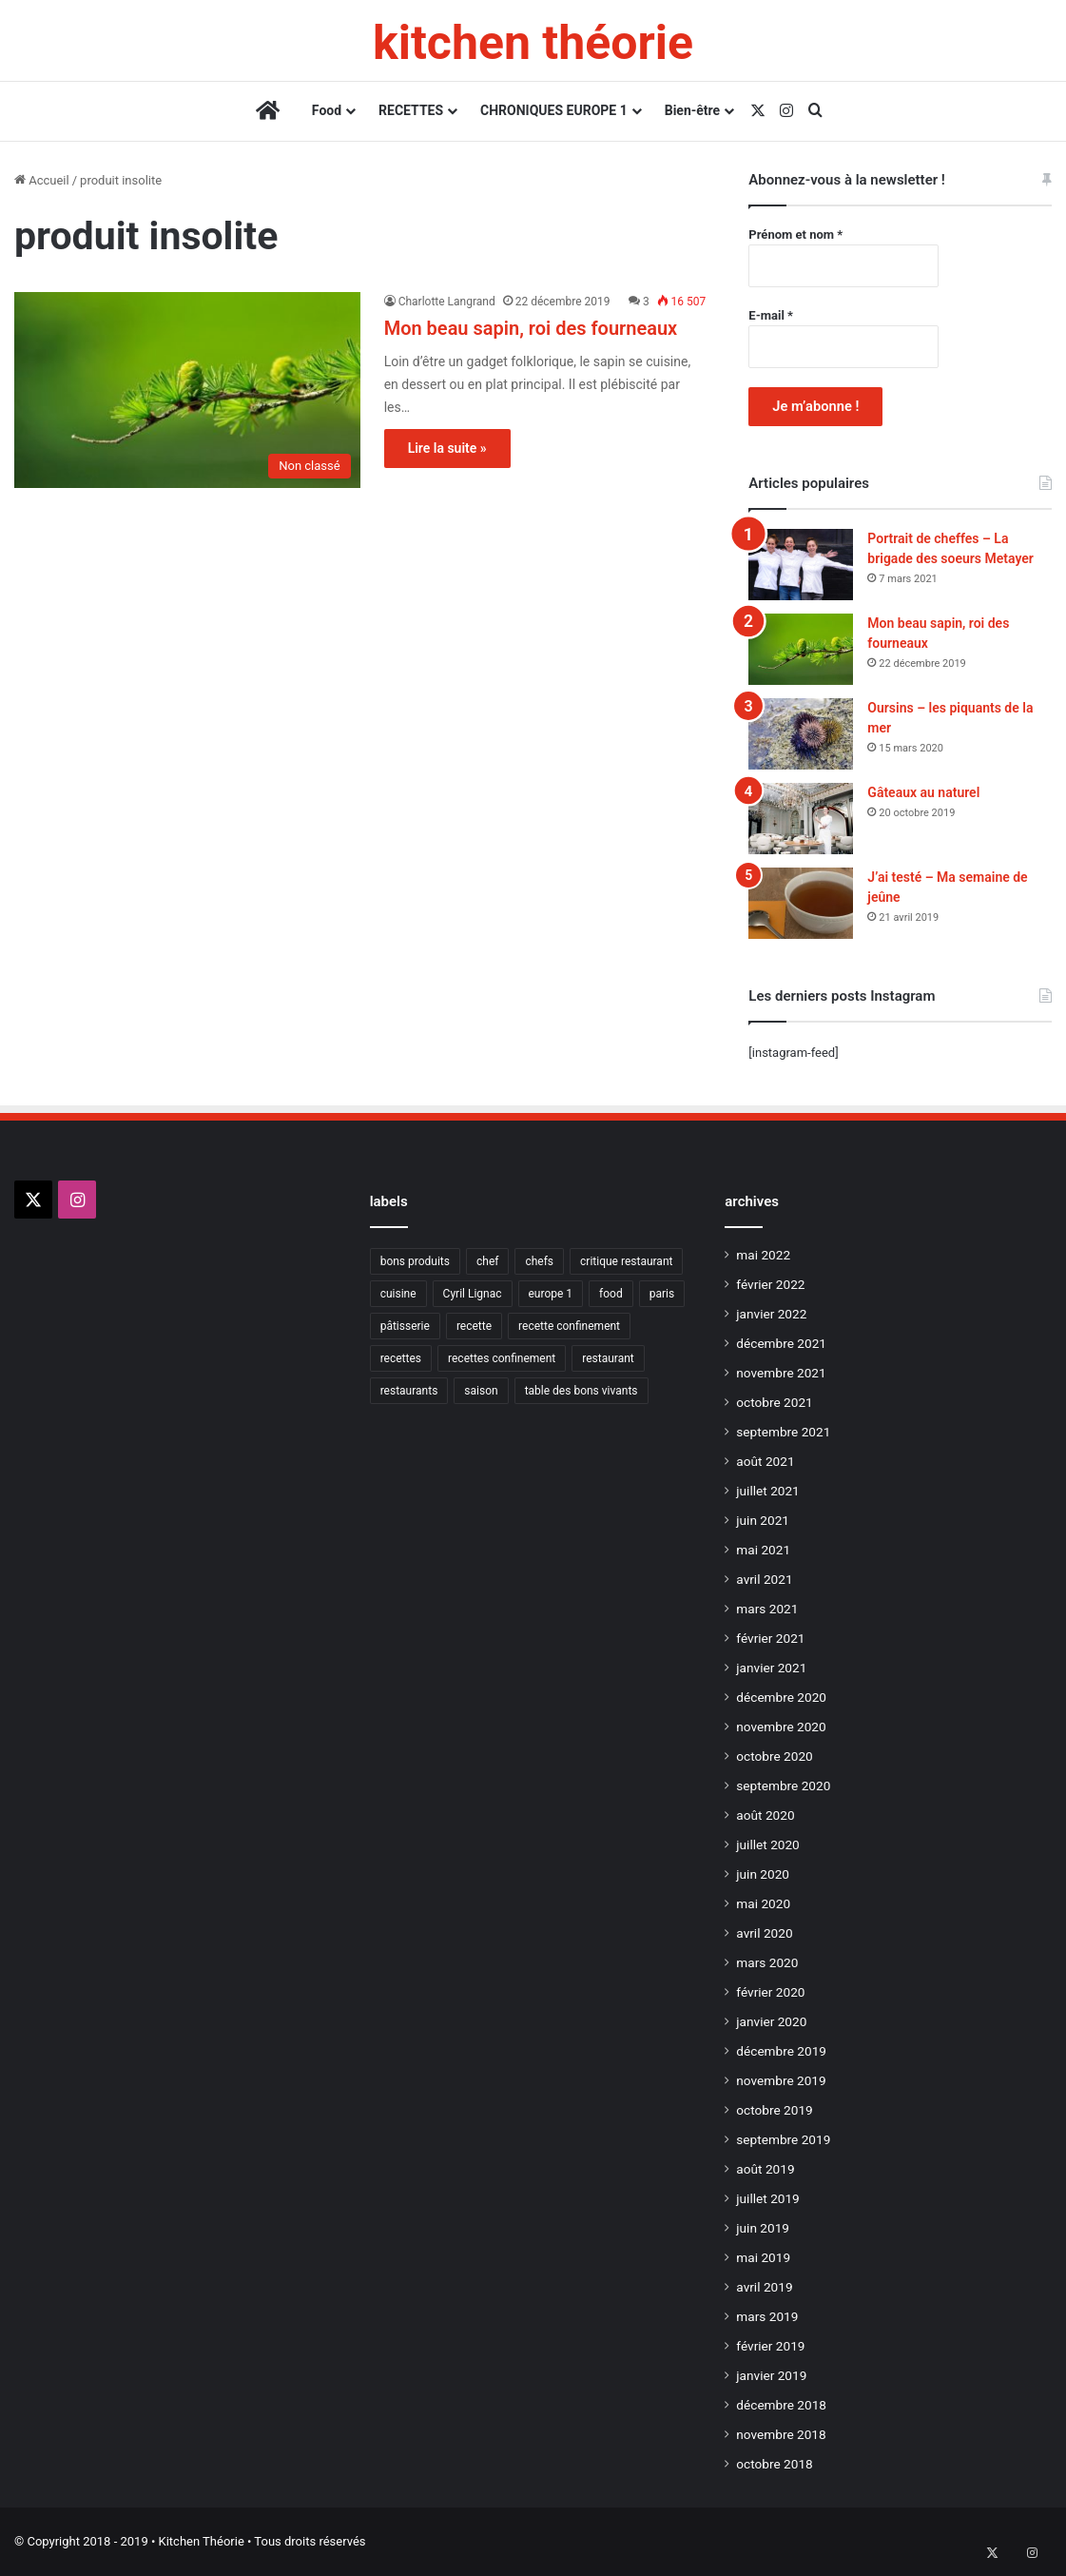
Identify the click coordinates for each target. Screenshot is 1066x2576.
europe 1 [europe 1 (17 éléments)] (551, 1293)
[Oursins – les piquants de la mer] (800, 734)
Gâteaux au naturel (923, 792)
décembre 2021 (781, 1343)
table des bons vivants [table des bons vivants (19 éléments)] (581, 1390)
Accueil (41, 180)
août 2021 (765, 1461)
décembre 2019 (781, 2051)
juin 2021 (762, 1520)
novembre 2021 (780, 1372)
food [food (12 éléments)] (611, 1293)
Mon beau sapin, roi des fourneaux (531, 328)
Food (326, 110)
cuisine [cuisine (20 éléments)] (398, 1293)
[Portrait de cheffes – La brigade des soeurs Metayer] (800, 564)
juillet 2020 (767, 1844)
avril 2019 (764, 2286)
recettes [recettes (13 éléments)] (400, 1358)
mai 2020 (763, 1903)
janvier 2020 (771, 2021)
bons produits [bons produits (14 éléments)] (415, 1261)
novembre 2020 (780, 1726)
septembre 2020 (783, 1785)
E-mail (770, 315)
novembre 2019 (780, 2080)
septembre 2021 (783, 1431)
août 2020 (765, 1815)
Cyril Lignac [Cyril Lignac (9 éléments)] (472, 1293)
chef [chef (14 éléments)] (487, 1261)
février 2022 (770, 1284)
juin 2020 (762, 1874)
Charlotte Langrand (446, 301)
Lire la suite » (447, 448)
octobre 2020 (774, 1756)
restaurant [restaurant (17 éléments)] (608, 1358)
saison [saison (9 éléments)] (480, 1390)
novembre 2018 (780, 2434)
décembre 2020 (781, 1697)
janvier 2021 (771, 1667)
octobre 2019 (774, 2109)
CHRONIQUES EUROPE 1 (554, 110)
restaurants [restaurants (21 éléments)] (409, 1390)
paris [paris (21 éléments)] (661, 1293)
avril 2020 (764, 1933)
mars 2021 (767, 1608)
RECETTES (410, 110)
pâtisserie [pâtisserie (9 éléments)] (405, 1326)
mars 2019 (767, 2316)
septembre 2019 (783, 2139)
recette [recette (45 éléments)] (474, 1326)
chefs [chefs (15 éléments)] (539, 1261)
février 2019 (770, 2345)
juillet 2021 (767, 1490)
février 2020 (770, 1992)
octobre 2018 (774, 2463)
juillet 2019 (767, 2198)
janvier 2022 (771, 1313)
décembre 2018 (781, 2404)
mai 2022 (763, 1254)
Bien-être (692, 110)
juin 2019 (762, 2227)
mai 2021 (763, 1549)
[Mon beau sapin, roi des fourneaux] (187, 389)
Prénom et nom (795, 234)
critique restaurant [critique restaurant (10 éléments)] (626, 1261)
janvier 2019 (771, 2375)
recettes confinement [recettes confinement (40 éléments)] (501, 1358)
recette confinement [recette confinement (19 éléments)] (569, 1326)
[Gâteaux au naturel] (800, 818)
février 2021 (770, 1638)
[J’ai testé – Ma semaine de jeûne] (800, 903)
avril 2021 (764, 1579)
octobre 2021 (774, 1402)
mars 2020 (767, 1962)
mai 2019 (763, 2257)
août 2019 (765, 2168)
